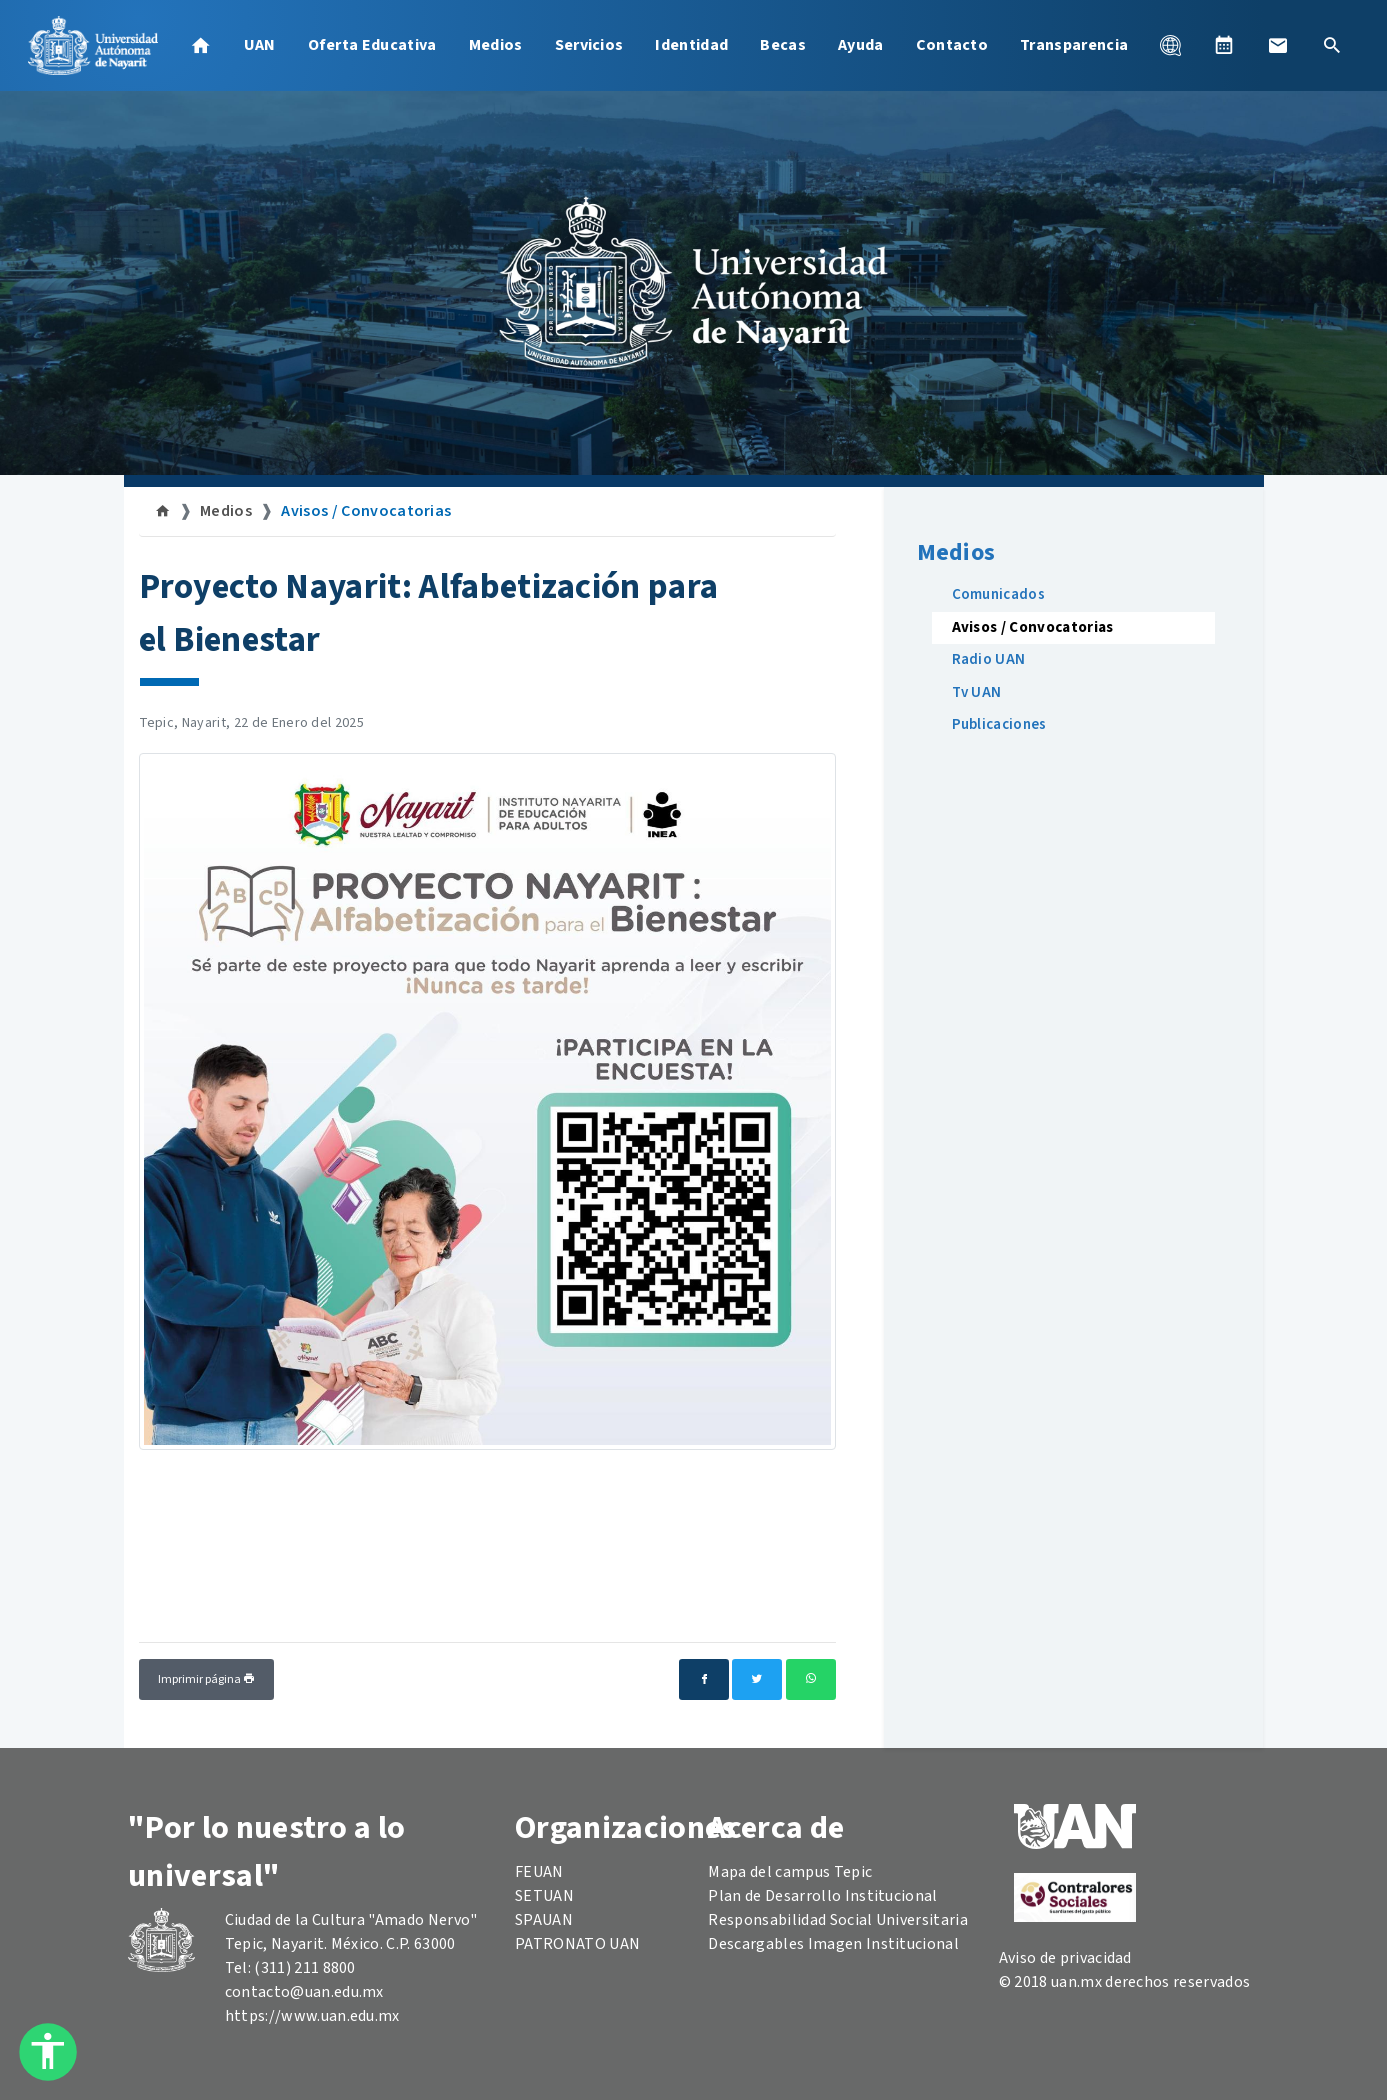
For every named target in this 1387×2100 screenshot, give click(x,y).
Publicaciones (999, 724)
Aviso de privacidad (1065, 1958)
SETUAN (544, 1896)
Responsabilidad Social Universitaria (838, 1920)
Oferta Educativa (372, 45)
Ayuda (861, 45)
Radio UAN (989, 659)
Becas (783, 45)
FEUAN (539, 1872)
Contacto (952, 45)
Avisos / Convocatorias (366, 511)
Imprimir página (206, 1679)
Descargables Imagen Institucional (833, 1944)
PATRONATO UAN (577, 1944)
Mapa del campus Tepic (790, 1872)
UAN (260, 45)
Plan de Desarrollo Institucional (822, 1896)
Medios (496, 45)
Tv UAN (977, 692)
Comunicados (999, 594)
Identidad (691, 45)
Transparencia (1074, 45)
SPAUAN (544, 1920)
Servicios (589, 45)
